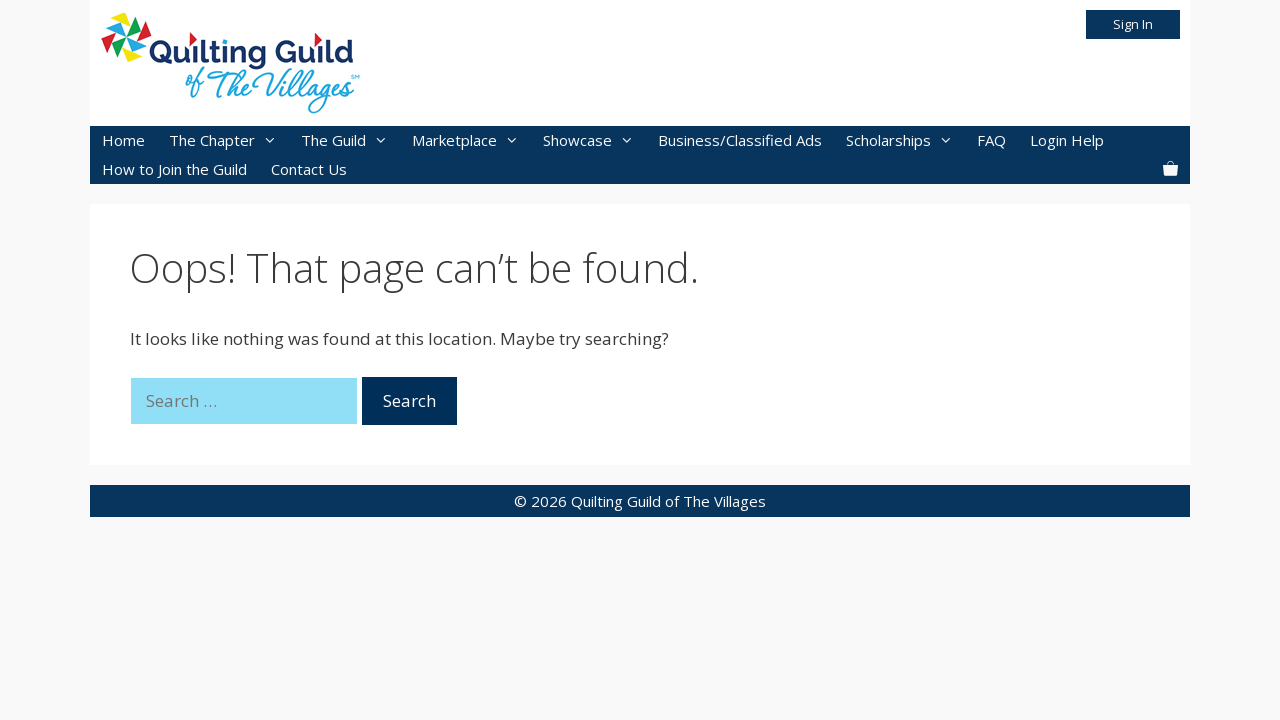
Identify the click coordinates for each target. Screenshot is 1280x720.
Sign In (1133, 24)
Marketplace (471, 140)
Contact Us (309, 169)
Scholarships (905, 140)
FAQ (991, 140)
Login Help (1067, 140)
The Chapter (229, 140)
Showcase (594, 140)
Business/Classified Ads (740, 140)
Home (123, 140)
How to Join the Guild (174, 169)
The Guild (350, 140)
